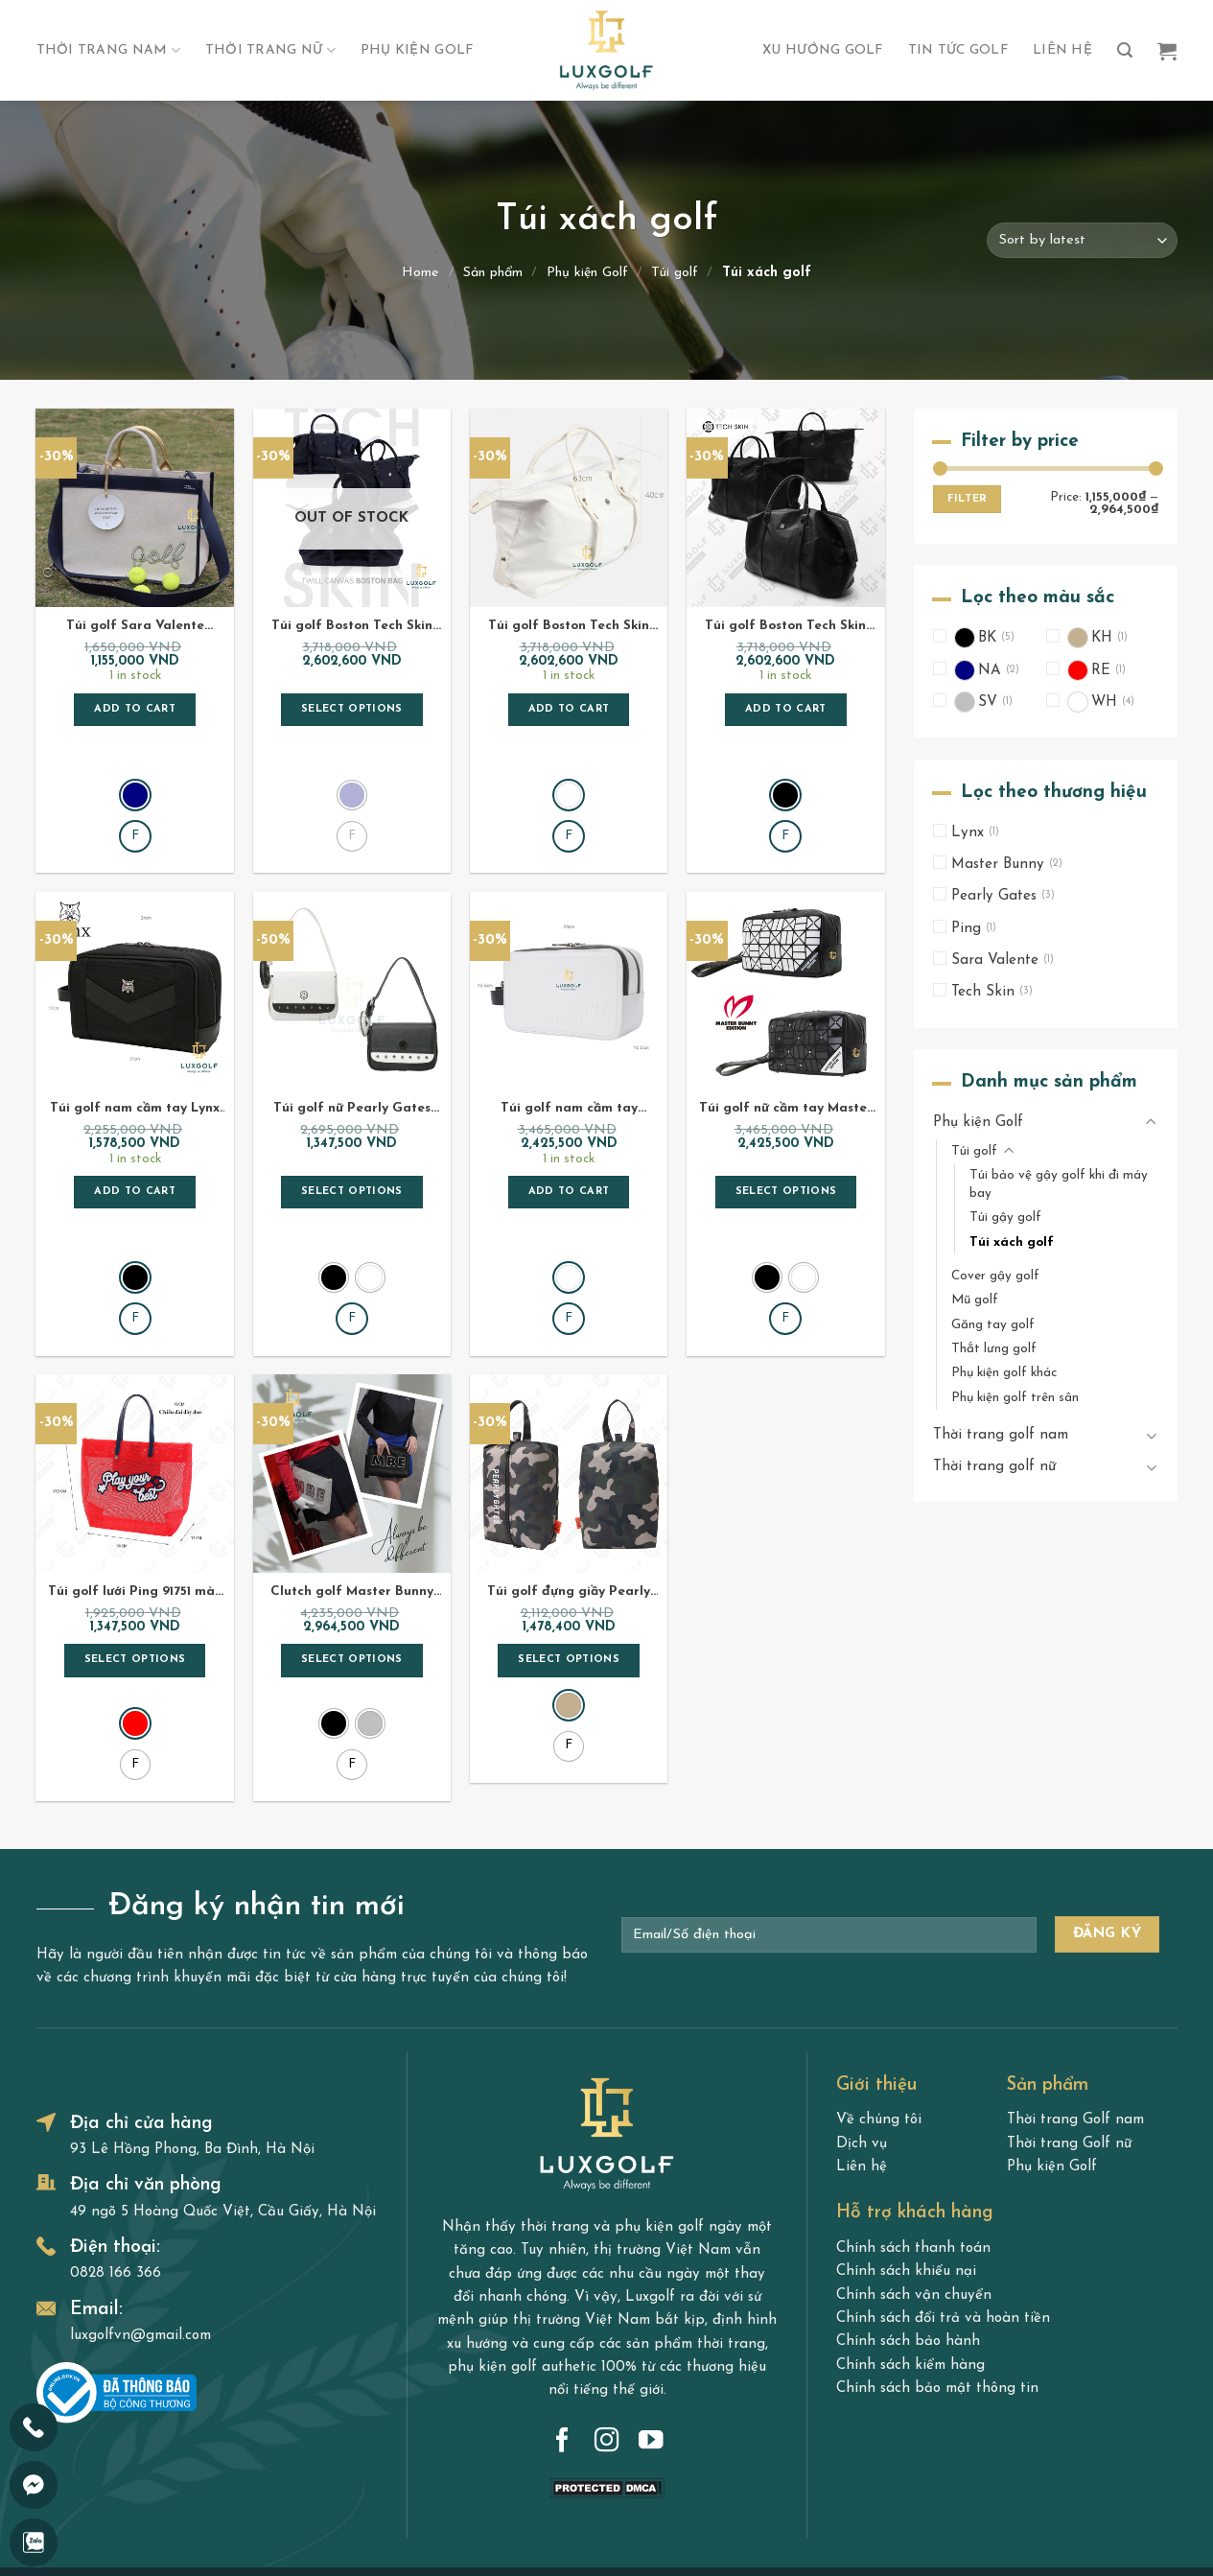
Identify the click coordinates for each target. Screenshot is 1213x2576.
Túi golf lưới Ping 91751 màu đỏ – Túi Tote (135, 1510)
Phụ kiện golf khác (1004, 1374)
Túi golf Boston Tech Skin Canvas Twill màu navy (351, 627)
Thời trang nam (108, 50)
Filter (966, 500)
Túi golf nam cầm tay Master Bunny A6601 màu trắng (569, 1068)
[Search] (1124, 50)
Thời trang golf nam (1000, 1435)
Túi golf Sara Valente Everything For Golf (135, 627)
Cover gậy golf (995, 1276)
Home (420, 273)
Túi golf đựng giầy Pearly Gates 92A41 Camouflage (568, 1510)
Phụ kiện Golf (417, 50)
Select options (352, 709)
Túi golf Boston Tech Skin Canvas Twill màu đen (785, 627)
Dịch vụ (861, 2042)
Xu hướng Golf (822, 50)
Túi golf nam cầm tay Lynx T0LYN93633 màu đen (135, 1068)
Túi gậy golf (1005, 1218)
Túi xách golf (1011, 1242)
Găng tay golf (993, 1325)
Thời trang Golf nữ (1069, 2042)
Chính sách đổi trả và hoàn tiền (943, 2217)
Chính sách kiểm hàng (910, 2264)
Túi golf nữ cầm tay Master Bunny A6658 (786, 1068)
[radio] (135, 753)
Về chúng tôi (878, 2019)
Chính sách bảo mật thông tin (937, 2287)
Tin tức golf (958, 50)
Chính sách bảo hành (908, 2241)
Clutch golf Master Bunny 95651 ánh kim (351, 1510)
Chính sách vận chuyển (913, 2194)
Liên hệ (1062, 50)
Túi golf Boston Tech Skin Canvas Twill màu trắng (568, 627)
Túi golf (674, 273)
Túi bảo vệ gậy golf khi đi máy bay (1058, 1184)
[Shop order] (1082, 240)
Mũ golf (974, 1301)
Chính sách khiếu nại (906, 2171)
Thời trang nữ (270, 50)
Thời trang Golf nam (1075, 2019)
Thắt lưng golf (994, 1349)
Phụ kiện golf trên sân (1015, 1398)
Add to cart (134, 709)
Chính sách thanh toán (913, 2147)
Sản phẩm (493, 273)
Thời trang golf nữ (994, 1468)
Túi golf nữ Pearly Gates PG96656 (352, 1068)
